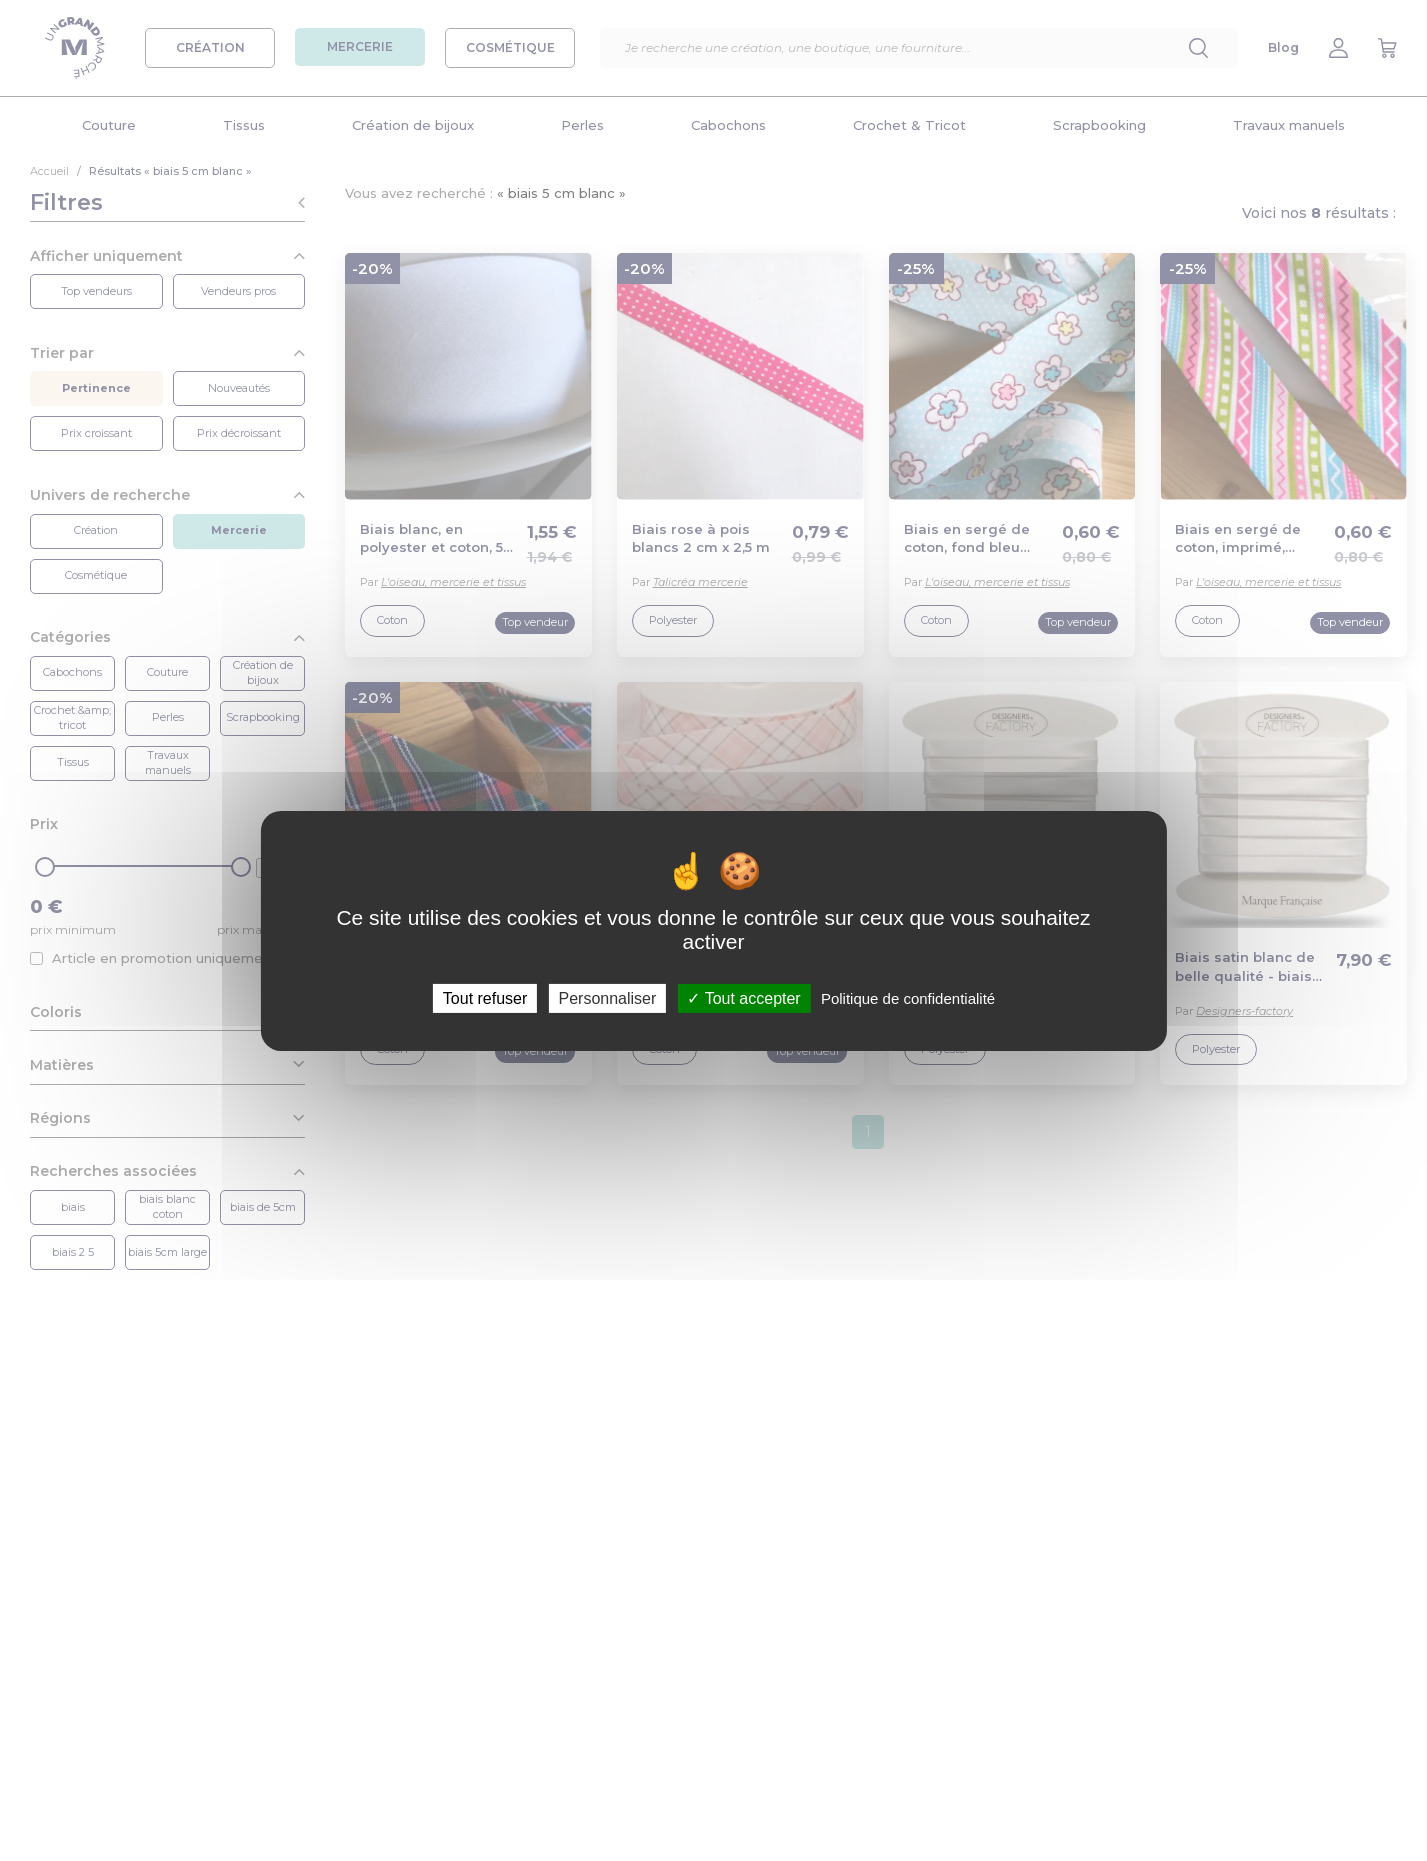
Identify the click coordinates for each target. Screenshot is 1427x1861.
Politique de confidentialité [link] (908, 997)
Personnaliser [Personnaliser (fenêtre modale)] (607, 997)
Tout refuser (485, 997)
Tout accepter (743, 997)
